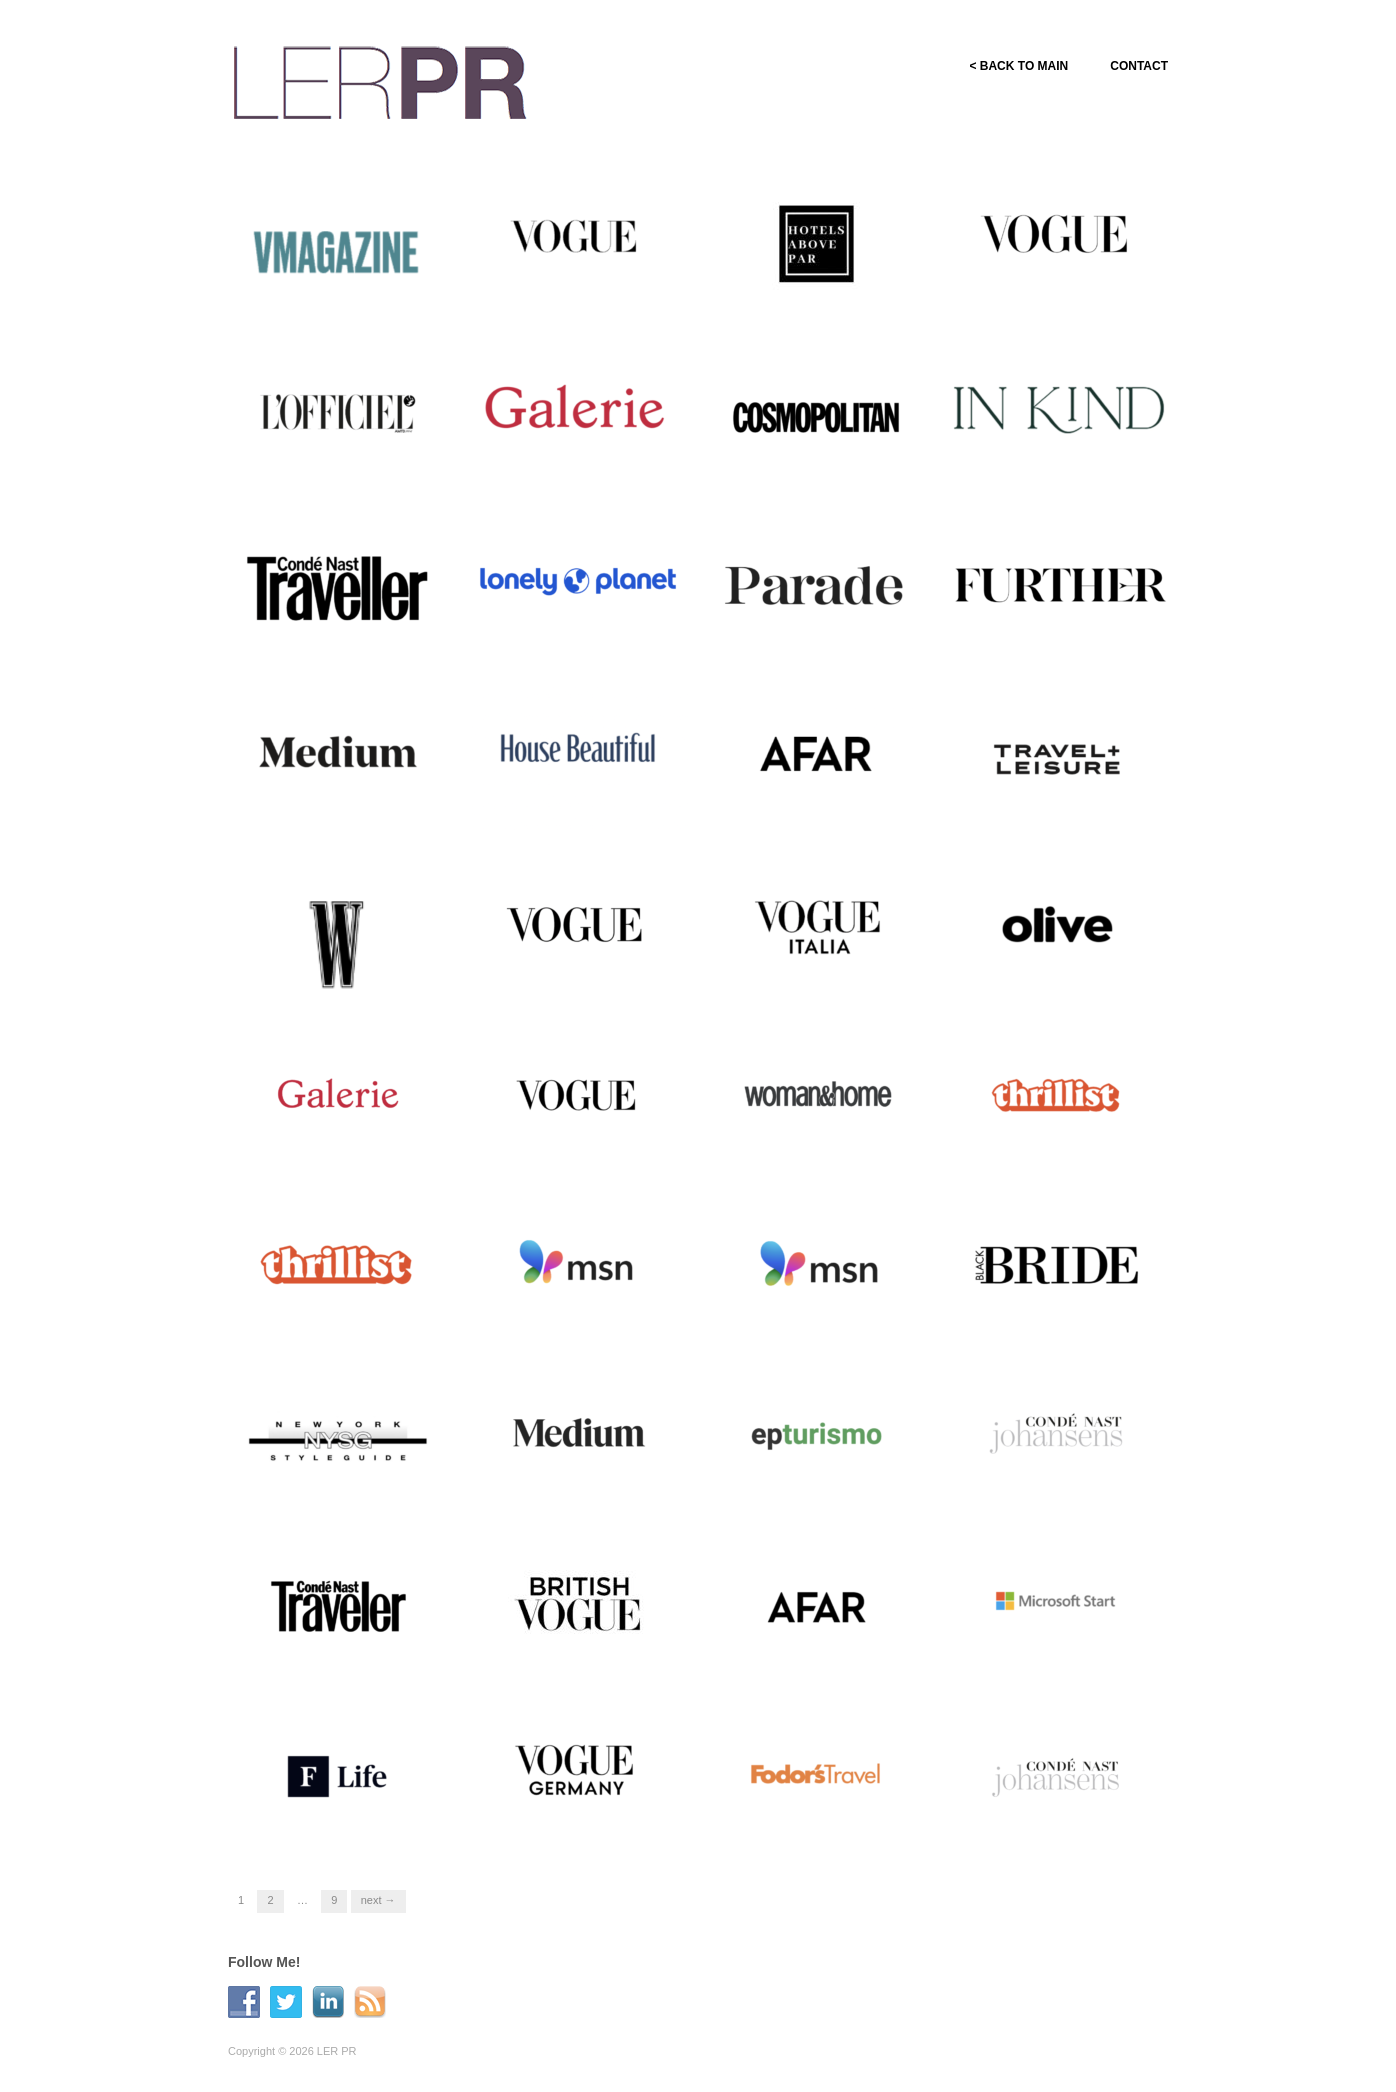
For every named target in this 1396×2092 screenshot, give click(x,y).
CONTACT (1139, 66)
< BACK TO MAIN (1018, 66)
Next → (378, 1900)
